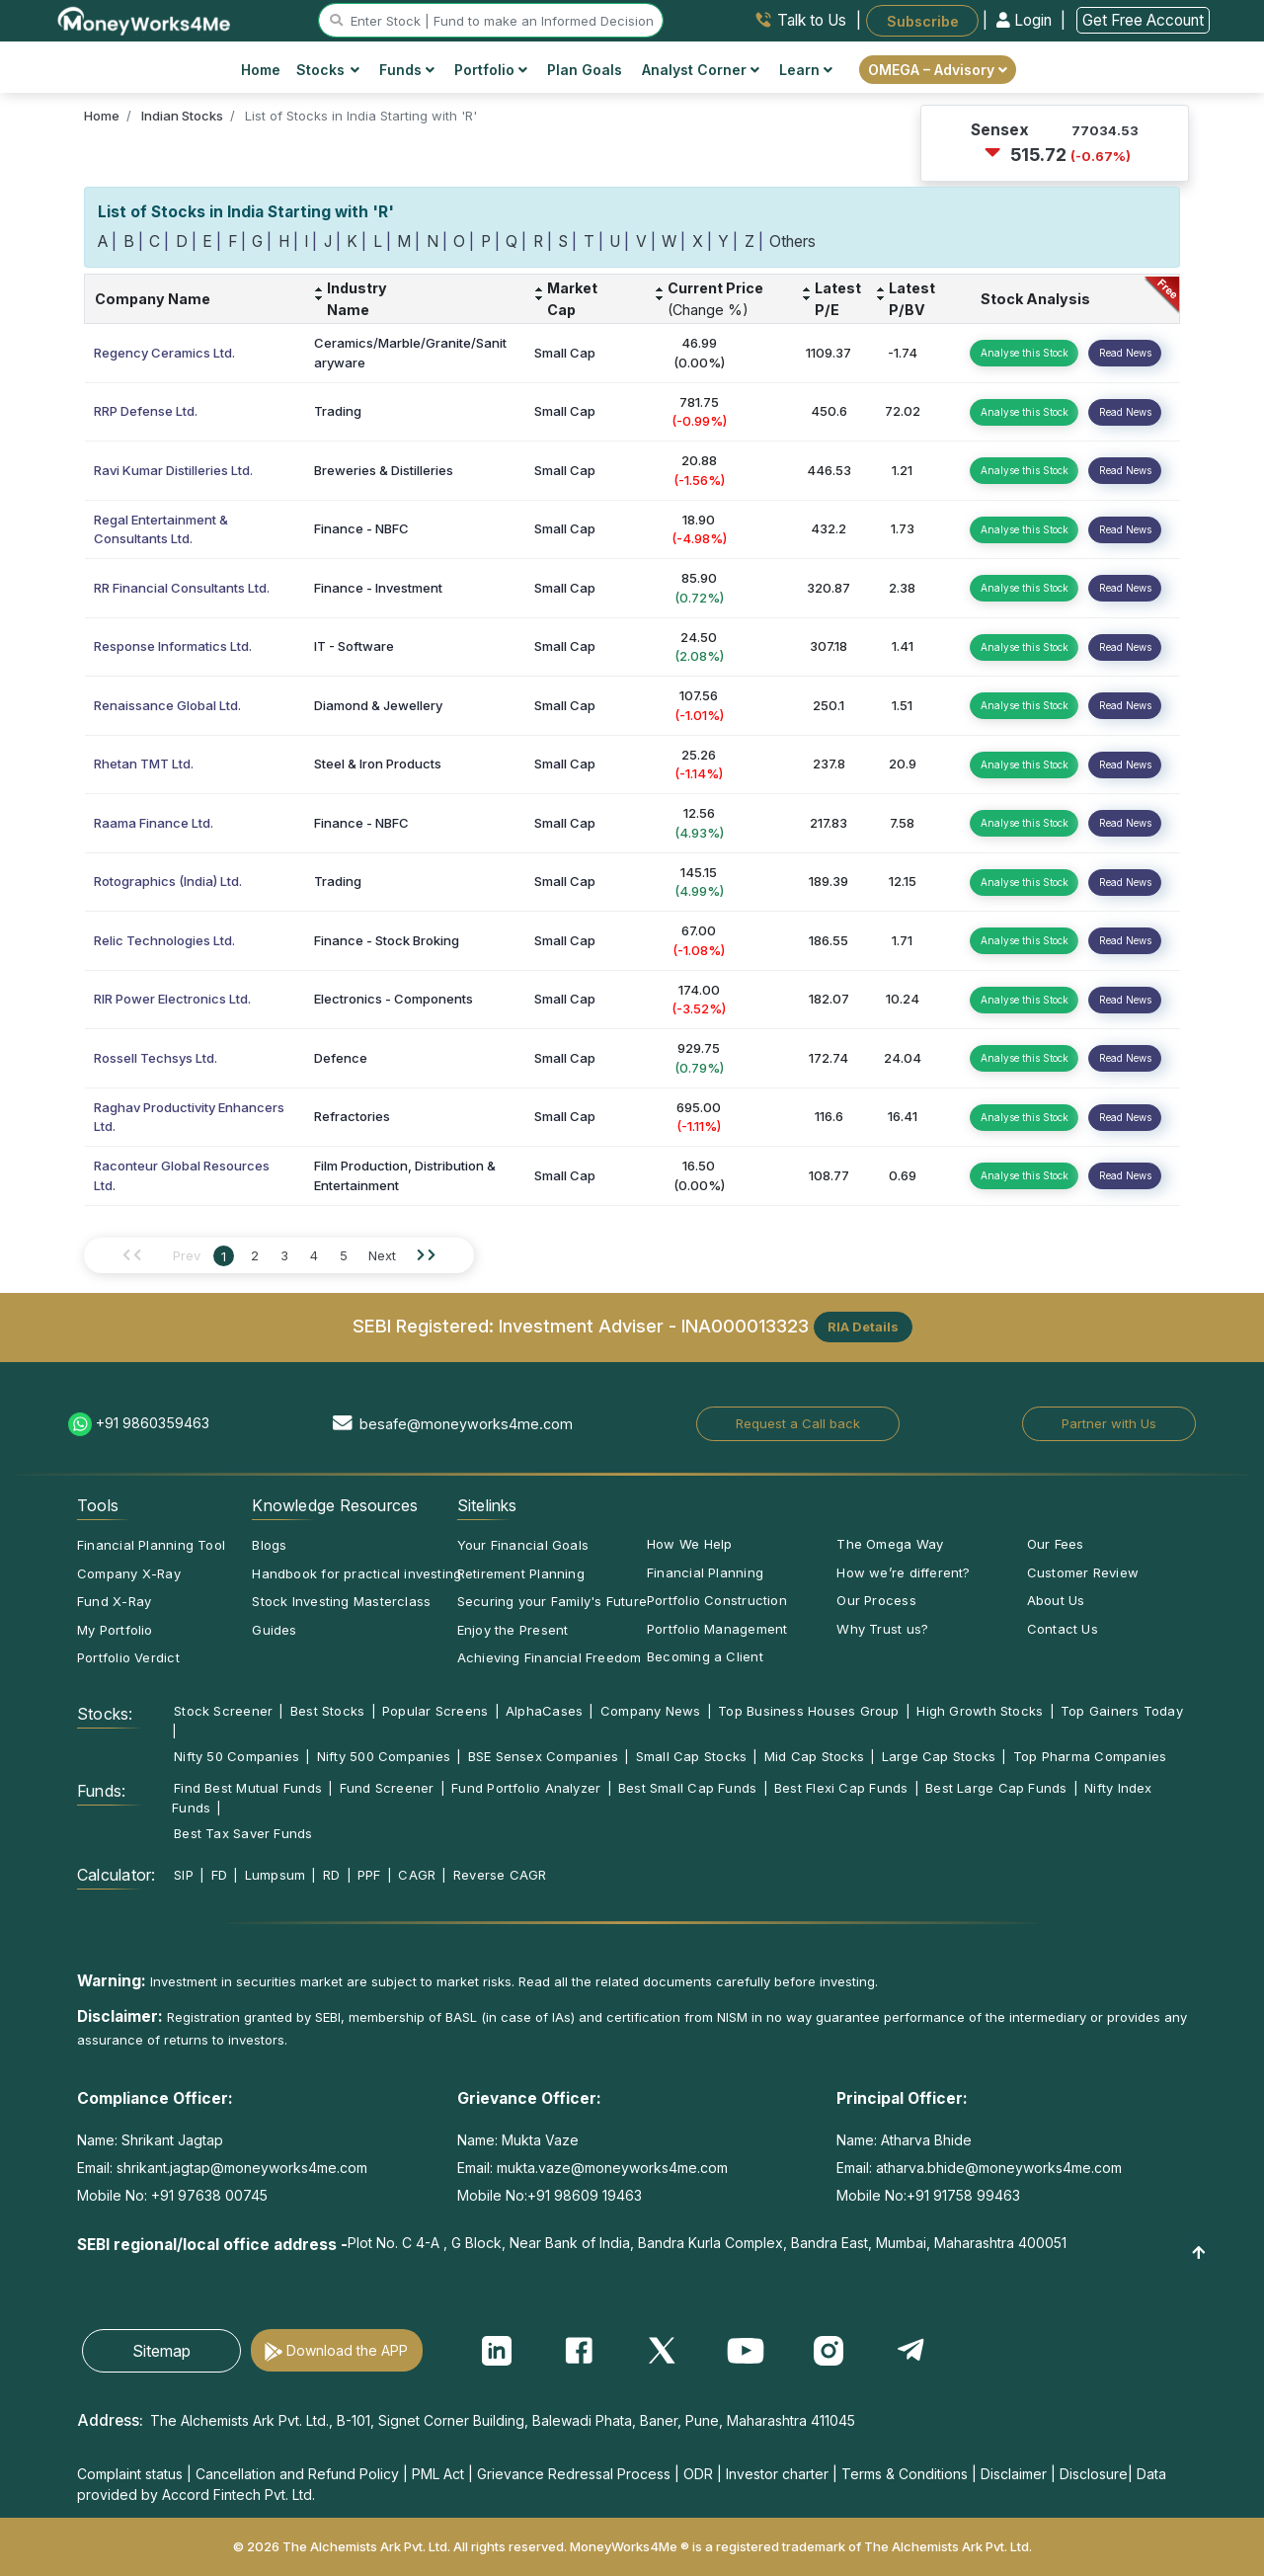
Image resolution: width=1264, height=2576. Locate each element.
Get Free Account (1143, 20)
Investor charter (777, 2473)
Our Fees (1055, 1544)
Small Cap (564, 353)
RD (331, 1875)
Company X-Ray (129, 1573)
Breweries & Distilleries (383, 470)
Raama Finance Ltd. (153, 823)
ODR (698, 2473)
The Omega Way (889, 1544)
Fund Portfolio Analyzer (525, 1788)
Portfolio (490, 69)
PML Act (438, 2473)
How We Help (689, 1544)
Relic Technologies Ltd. (164, 940)
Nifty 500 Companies (383, 1756)
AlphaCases (544, 1711)
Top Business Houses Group (809, 1711)
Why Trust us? (882, 1629)
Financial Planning (705, 1572)
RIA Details (863, 1326)
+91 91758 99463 (963, 2195)
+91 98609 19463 (584, 2195)
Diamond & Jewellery (378, 705)
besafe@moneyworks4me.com (466, 1423)
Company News (650, 1711)
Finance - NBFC (361, 528)
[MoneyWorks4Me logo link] (144, 19)
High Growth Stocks (979, 1711)
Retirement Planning (521, 1573)
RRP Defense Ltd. (146, 411)
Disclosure (1094, 2473)
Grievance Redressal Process (574, 2473)
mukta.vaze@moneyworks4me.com (612, 2167)
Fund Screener (387, 1788)
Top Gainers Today (1122, 1711)
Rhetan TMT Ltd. (144, 763)
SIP (184, 1875)
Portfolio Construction (717, 1600)
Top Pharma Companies (1089, 1756)
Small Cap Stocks (692, 1756)
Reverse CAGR (500, 1875)
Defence (340, 1058)
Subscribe (923, 20)
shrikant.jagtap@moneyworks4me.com (242, 2167)
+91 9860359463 (152, 1422)
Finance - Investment (378, 588)
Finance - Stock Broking (386, 940)
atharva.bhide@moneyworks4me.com (999, 2167)
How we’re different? (903, 1572)
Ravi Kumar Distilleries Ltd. (173, 470)
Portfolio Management (717, 1629)
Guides (274, 1630)
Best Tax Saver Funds (243, 1833)
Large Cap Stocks (939, 1756)
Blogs (269, 1545)
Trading (337, 411)
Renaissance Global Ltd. (167, 705)
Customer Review (1083, 1572)
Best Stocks (327, 1711)
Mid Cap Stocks (814, 1756)
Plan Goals (584, 69)
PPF (369, 1875)
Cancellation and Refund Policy (297, 2473)
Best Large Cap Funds (995, 1788)
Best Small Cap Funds (687, 1788)
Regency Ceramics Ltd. (164, 353)
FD (219, 1875)
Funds (406, 69)
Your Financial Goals (523, 1545)
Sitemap (161, 2351)
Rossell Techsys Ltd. (155, 1058)
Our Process (875, 1600)
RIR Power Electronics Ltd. (172, 998)
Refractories (352, 1116)
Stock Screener (223, 1711)
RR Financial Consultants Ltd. (182, 588)
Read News (1125, 353)
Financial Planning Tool (151, 1545)
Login (1026, 20)
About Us (1056, 1600)
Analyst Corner (700, 69)
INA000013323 (745, 1325)
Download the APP (347, 2350)
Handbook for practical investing (356, 1573)
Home (260, 69)
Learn (805, 69)
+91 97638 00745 (207, 2195)
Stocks (328, 69)
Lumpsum (275, 1875)
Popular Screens (435, 1711)
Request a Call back (798, 1423)
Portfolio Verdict (128, 1657)
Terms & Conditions (904, 2473)
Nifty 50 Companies (236, 1756)
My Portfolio (115, 1630)
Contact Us (1062, 1629)
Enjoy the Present (513, 1630)
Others (792, 241)
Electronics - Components (393, 998)
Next (382, 1255)
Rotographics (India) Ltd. (168, 881)
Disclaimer (1014, 2473)
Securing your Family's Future (552, 1601)
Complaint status (130, 2473)
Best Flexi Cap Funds (841, 1788)
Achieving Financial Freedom (549, 1657)
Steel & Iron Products (377, 763)
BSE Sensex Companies (543, 1756)
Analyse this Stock (1024, 353)
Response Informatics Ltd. (173, 646)
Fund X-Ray (114, 1601)
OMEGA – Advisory (937, 69)
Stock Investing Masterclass (341, 1601)
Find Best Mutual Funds (248, 1788)
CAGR (416, 1875)
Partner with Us (1109, 1423)
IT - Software (354, 646)
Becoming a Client (705, 1656)
